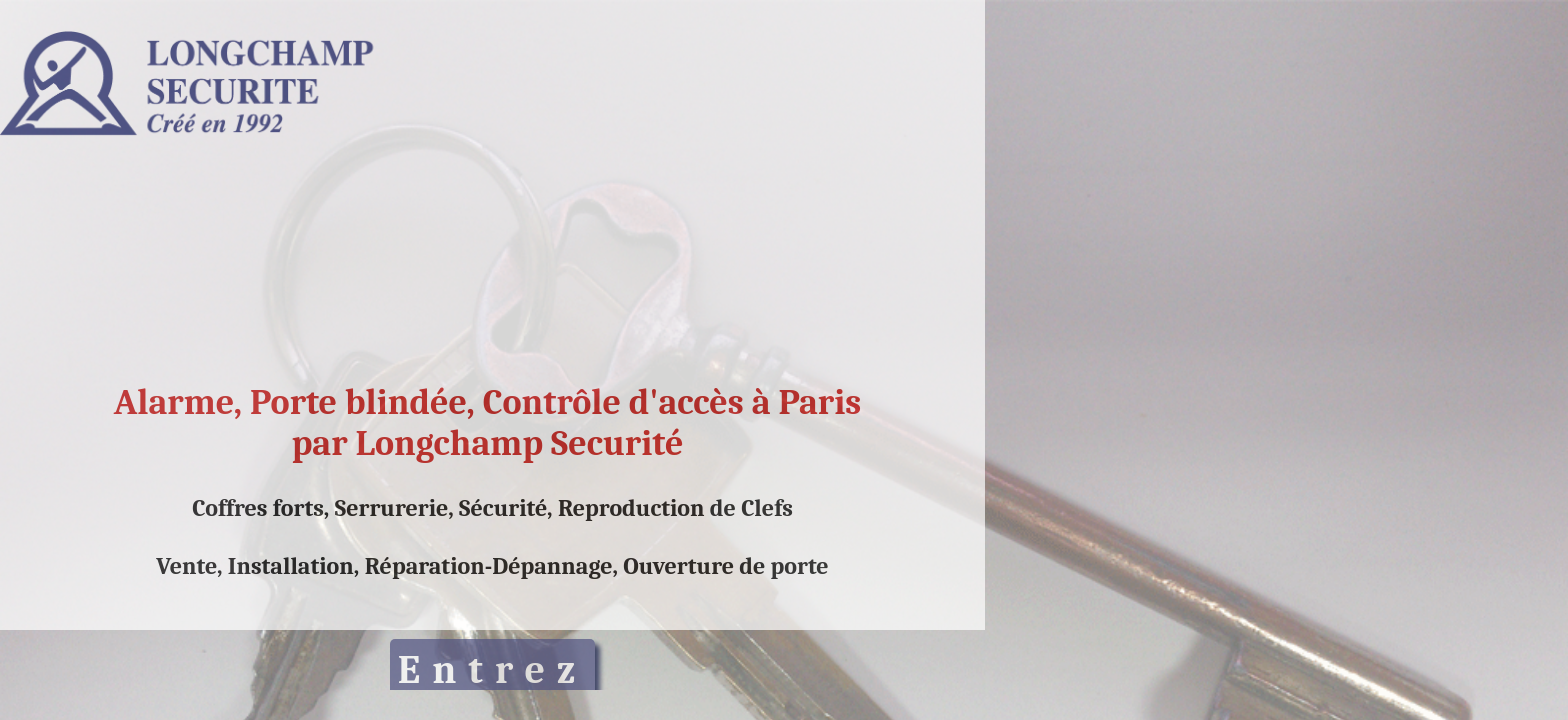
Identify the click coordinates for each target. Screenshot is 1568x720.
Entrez (492, 670)
